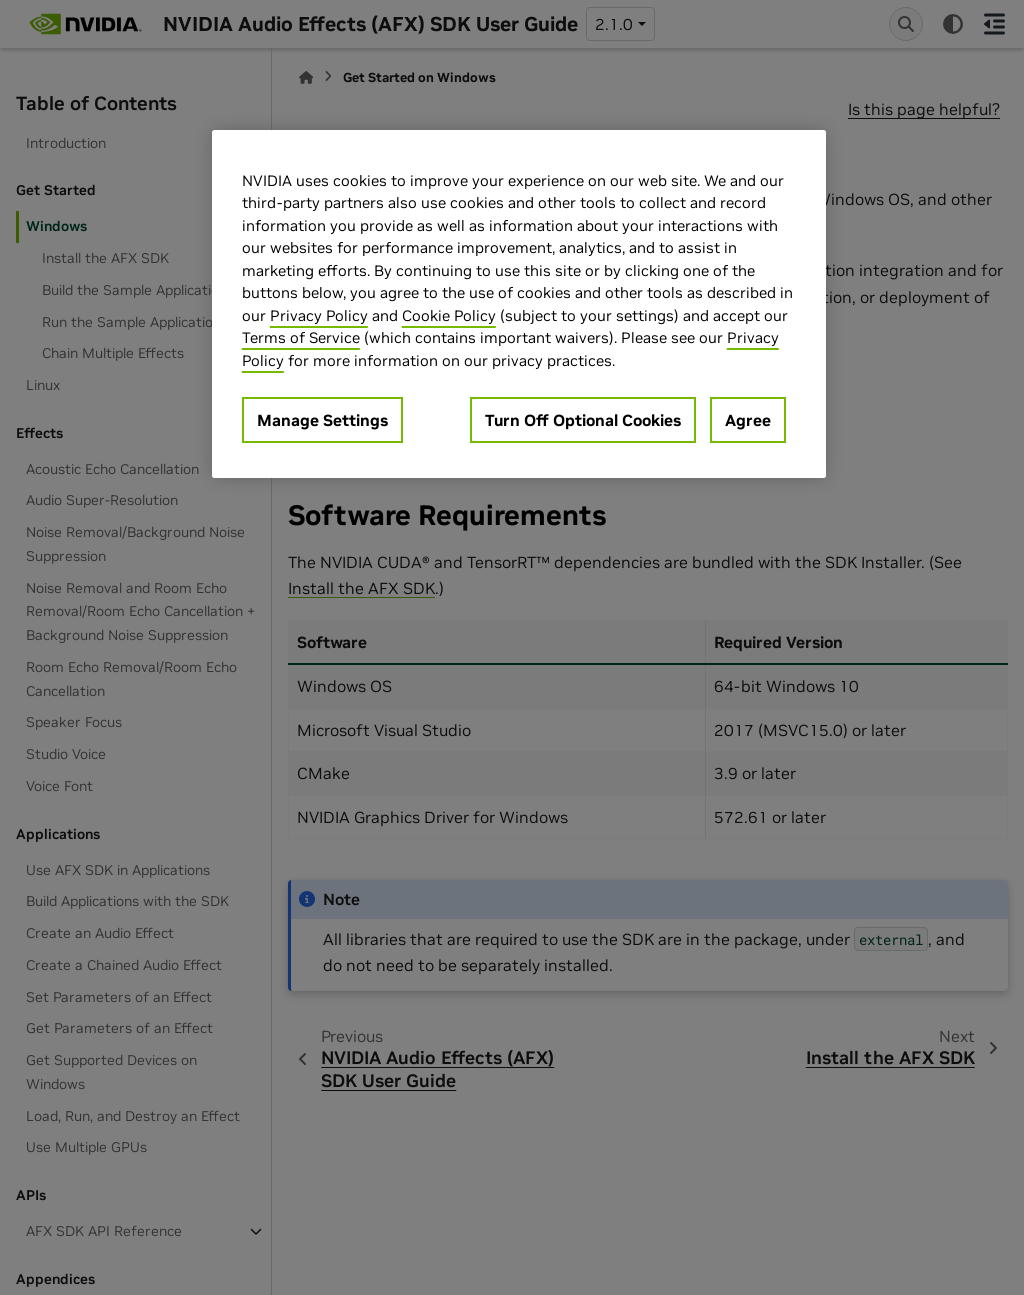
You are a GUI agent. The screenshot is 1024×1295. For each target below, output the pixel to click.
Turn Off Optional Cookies (583, 420)
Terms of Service (301, 337)
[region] (519, 304)
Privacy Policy (319, 315)
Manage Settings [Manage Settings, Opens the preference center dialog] (322, 420)
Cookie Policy (449, 315)
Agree (748, 420)
